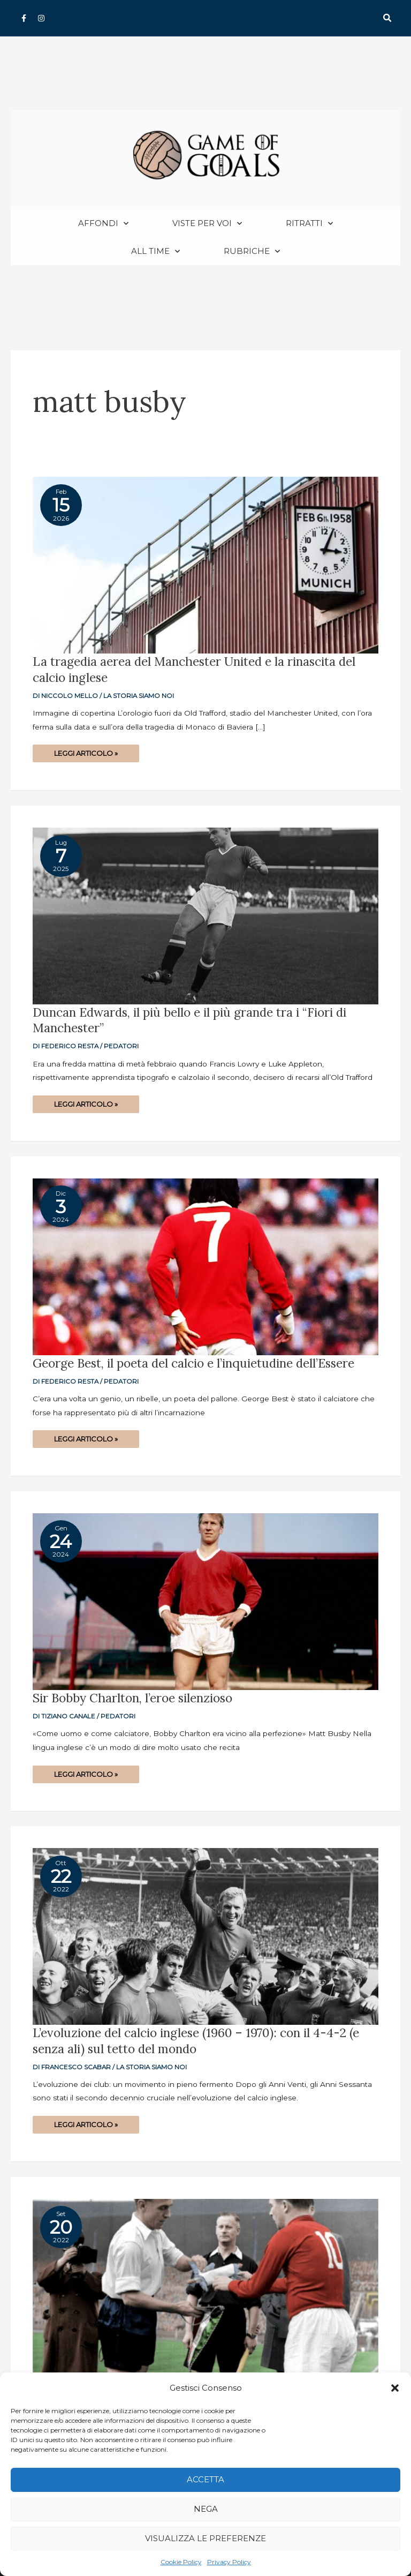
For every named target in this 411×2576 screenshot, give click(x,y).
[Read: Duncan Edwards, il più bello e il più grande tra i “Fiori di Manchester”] (205, 915)
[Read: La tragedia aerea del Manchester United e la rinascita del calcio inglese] (205, 564)
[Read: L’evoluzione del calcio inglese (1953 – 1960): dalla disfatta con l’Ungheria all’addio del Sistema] (205, 2286)
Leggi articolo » (86, 751)
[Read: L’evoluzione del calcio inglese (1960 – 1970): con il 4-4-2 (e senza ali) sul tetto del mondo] (205, 1936)
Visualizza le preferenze (205, 2538)
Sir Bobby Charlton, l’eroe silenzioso (132, 1698)
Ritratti (309, 223)
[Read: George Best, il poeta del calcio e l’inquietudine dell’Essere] (205, 1265)
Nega (206, 2509)
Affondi (103, 223)
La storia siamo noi (138, 696)
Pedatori (121, 1046)
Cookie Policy (181, 2562)
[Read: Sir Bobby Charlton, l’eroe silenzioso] (205, 1600)
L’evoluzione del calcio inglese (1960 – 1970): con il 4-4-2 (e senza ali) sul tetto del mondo (196, 2040)
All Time (155, 251)
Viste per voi (207, 223)
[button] (395, 2388)
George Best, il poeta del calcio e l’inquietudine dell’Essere (193, 1363)
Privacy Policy (229, 2562)
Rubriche (252, 251)
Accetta (205, 2479)
